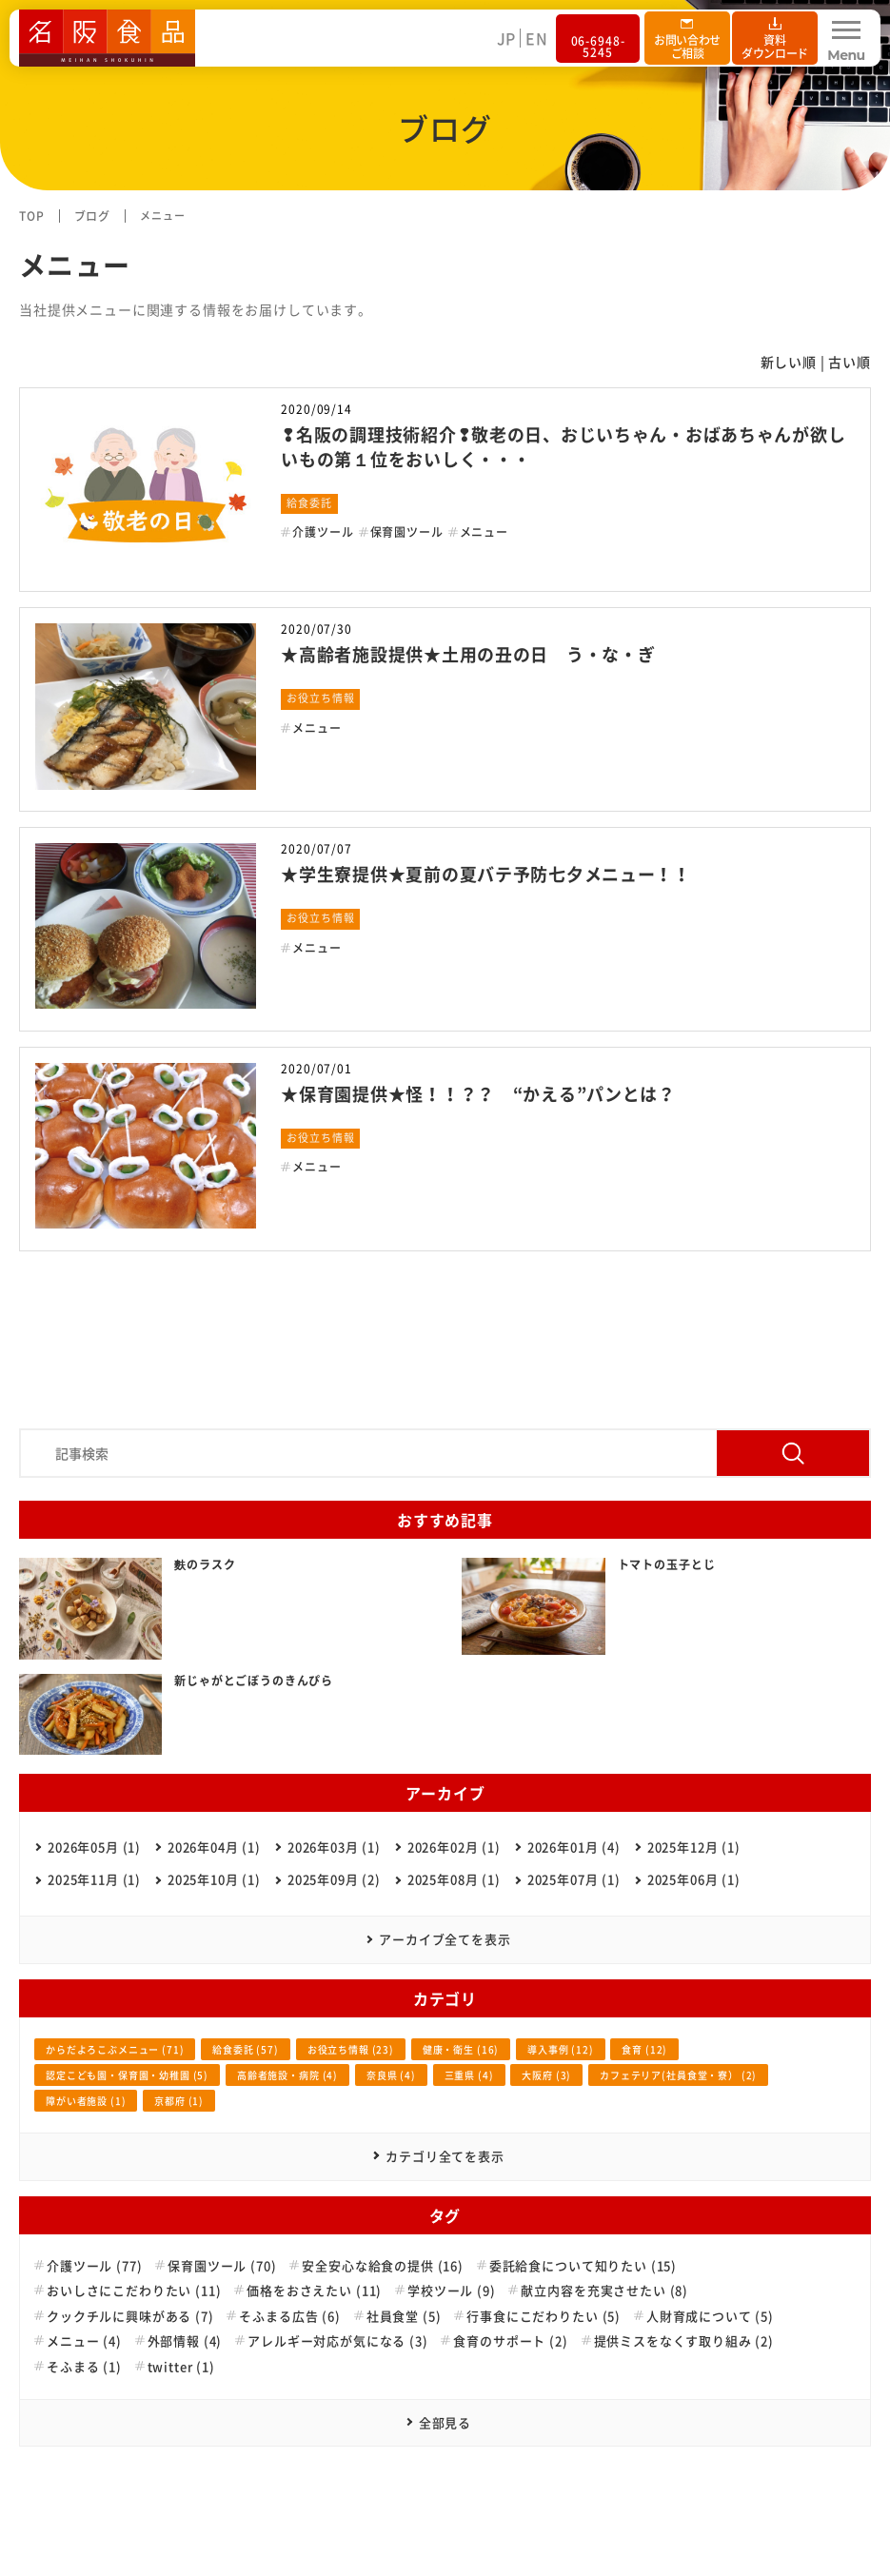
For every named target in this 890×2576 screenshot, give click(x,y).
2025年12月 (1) (694, 1847)
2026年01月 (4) (574, 1847)
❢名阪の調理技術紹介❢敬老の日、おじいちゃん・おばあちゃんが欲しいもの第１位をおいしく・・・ (563, 446)
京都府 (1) (179, 2101)
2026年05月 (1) (94, 1847)
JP (507, 38)
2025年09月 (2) (334, 1879)
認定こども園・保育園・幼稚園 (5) (127, 2075)
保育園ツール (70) (222, 2265)
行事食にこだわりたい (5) (543, 2316)
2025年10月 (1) (214, 1879)
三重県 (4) (469, 2075)
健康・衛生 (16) (461, 2049)
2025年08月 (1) (454, 1879)
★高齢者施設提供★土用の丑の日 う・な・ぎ (468, 654)
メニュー (484, 532)
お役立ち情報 (320, 698)
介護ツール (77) (94, 2265)
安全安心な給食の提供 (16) (383, 2265)
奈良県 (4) (391, 2075)
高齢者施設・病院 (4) (287, 2075)
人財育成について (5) (710, 2316)
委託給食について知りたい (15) (583, 2265)
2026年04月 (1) (214, 1847)
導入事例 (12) (560, 2049)
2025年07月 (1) (574, 1879)
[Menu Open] (846, 38)
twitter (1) (181, 2366)
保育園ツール (407, 532)
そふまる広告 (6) (289, 2316)
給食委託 (309, 503)
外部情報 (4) (185, 2341)
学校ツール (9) (451, 2290)
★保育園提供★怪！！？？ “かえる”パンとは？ (478, 1094)
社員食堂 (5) (404, 2316)
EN (536, 38)
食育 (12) (644, 2049)
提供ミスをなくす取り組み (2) (684, 2341)
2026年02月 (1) (454, 1847)
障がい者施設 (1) (86, 2101)
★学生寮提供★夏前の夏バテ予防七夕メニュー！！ (486, 874)
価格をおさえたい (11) (314, 2290)
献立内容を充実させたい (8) (604, 2290)
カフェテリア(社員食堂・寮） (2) (678, 2075)
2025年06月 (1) (694, 1879)
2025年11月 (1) (94, 1879)
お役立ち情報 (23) (350, 2049)
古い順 (849, 361)
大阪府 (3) (546, 2075)
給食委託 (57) (245, 2049)
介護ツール (322, 532)
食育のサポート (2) (510, 2341)
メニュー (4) (84, 2341)
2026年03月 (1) (334, 1847)
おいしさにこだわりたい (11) (134, 2290)
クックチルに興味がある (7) (130, 2316)
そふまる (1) (84, 2366)
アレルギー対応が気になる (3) (337, 2341)
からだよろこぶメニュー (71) (115, 2049)
